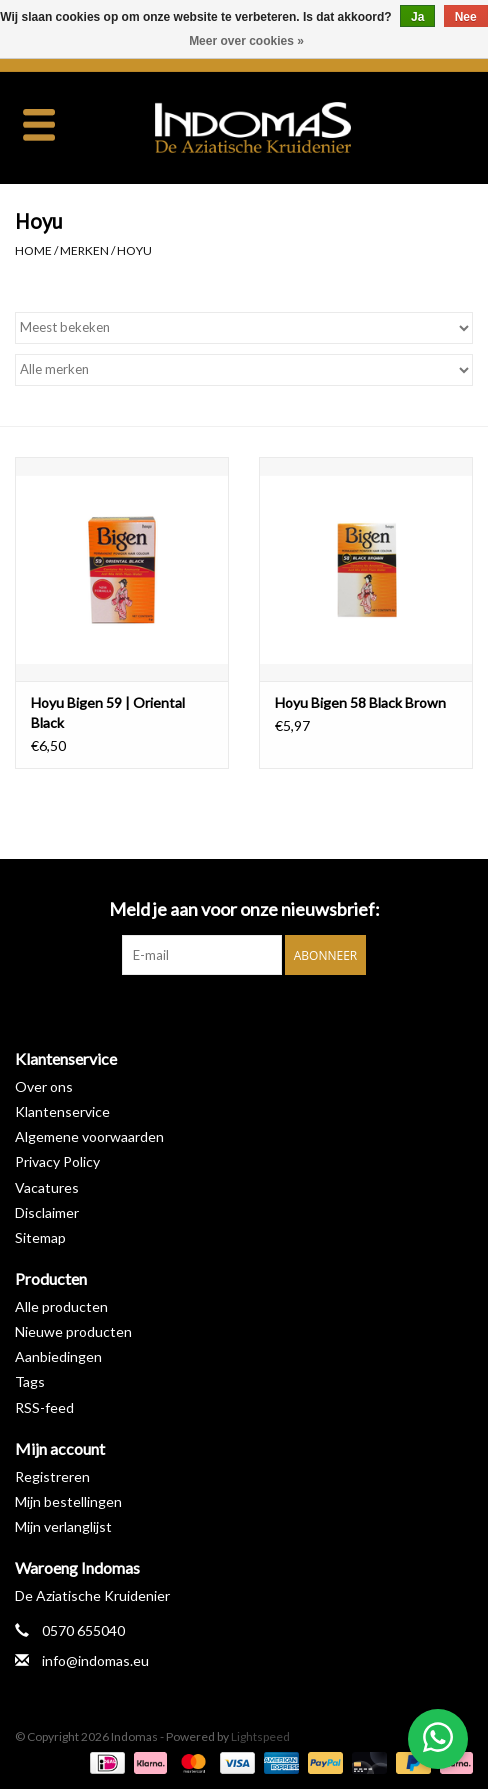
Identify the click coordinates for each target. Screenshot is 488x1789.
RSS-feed (44, 1407)
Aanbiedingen (58, 1356)
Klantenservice (62, 1111)
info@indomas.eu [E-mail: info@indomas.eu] (95, 1660)
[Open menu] (39, 124)
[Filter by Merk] (244, 370)
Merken (84, 250)
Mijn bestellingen (68, 1501)
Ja (417, 17)
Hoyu (134, 250)
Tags (30, 1381)
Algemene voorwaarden (89, 1136)
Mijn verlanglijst (63, 1526)
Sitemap (40, 1237)
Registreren (52, 1476)
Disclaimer (47, 1212)
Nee (466, 17)
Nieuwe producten (73, 1331)
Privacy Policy (57, 1161)
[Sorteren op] (244, 328)
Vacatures (47, 1187)
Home (33, 250)
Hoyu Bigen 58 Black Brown (360, 702)
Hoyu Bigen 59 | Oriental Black (108, 712)
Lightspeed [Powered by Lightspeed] (260, 1736)
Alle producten (61, 1306)
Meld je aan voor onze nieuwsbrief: (244, 909)
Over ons (44, 1086)
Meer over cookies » (246, 41)
